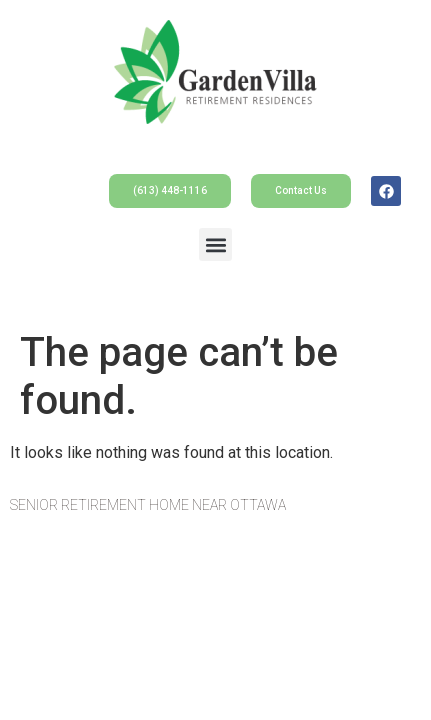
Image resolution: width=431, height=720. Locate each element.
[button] (215, 244)
